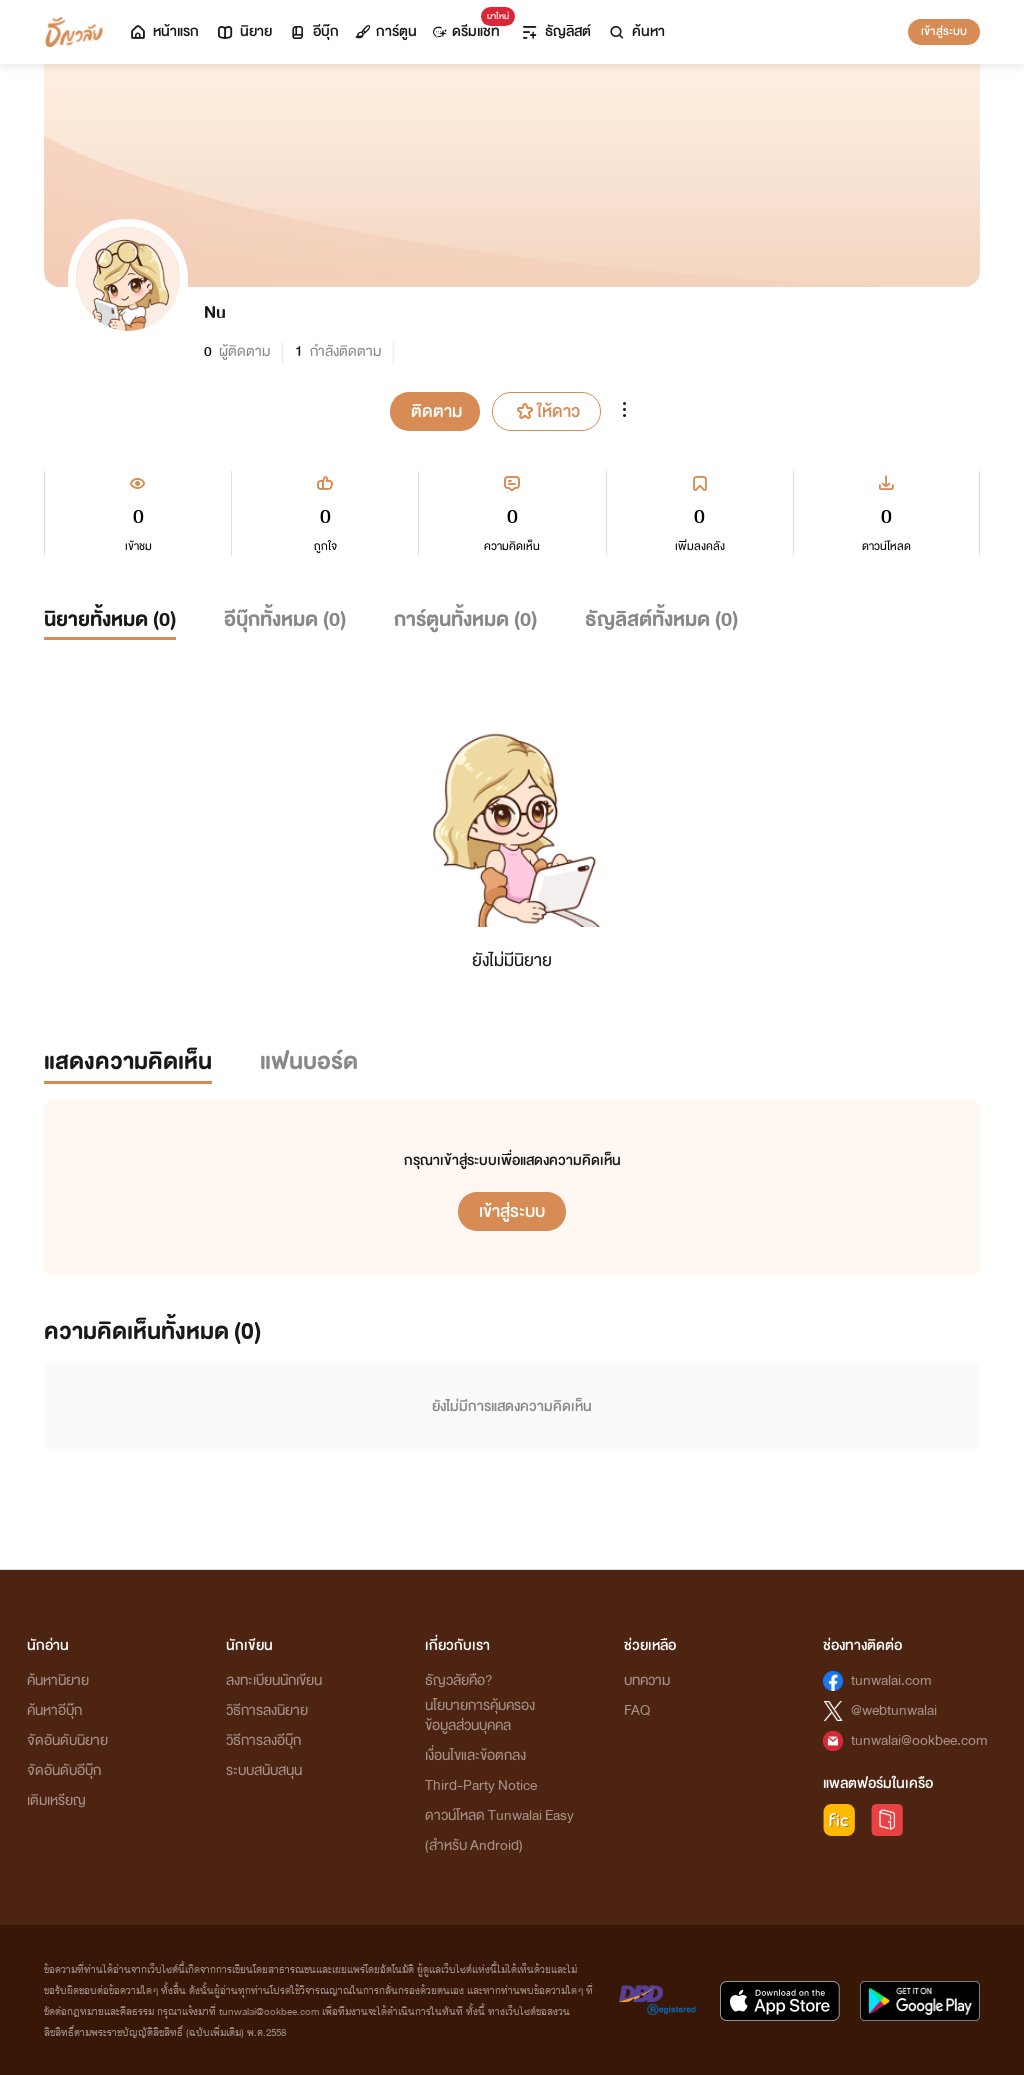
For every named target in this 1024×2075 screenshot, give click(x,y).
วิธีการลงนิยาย (267, 1710)
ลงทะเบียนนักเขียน (274, 1680)
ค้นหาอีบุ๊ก (54, 1710)
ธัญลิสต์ (555, 31)
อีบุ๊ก (313, 31)
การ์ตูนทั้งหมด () (465, 619)
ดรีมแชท (470, 26)
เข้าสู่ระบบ (944, 31)
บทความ (647, 1680)
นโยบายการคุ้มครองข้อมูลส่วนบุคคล (480, 1715)
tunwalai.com (891, 1680)
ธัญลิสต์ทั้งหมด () (661, 619)
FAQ (637, 1710)
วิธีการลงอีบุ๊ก (263, 1740)
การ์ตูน (386, 31)
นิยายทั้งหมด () (110, 619)
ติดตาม (436, 411)
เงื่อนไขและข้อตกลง (475, 1755)
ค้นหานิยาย (58, 1680)
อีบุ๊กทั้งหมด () (285, 619)
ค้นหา (636, 31)
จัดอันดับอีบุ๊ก (64, 1770)
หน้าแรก (163, 31)
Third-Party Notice (481, 1785)
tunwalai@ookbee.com (919, 1740)
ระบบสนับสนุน (264, 1770)
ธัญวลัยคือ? (459, 1680)
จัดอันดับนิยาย (67, 1740)
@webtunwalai (894, 1710)
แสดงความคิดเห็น (128, 1061)
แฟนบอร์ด (309, 1061)
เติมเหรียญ (56, 1800)
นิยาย (243, 31)
